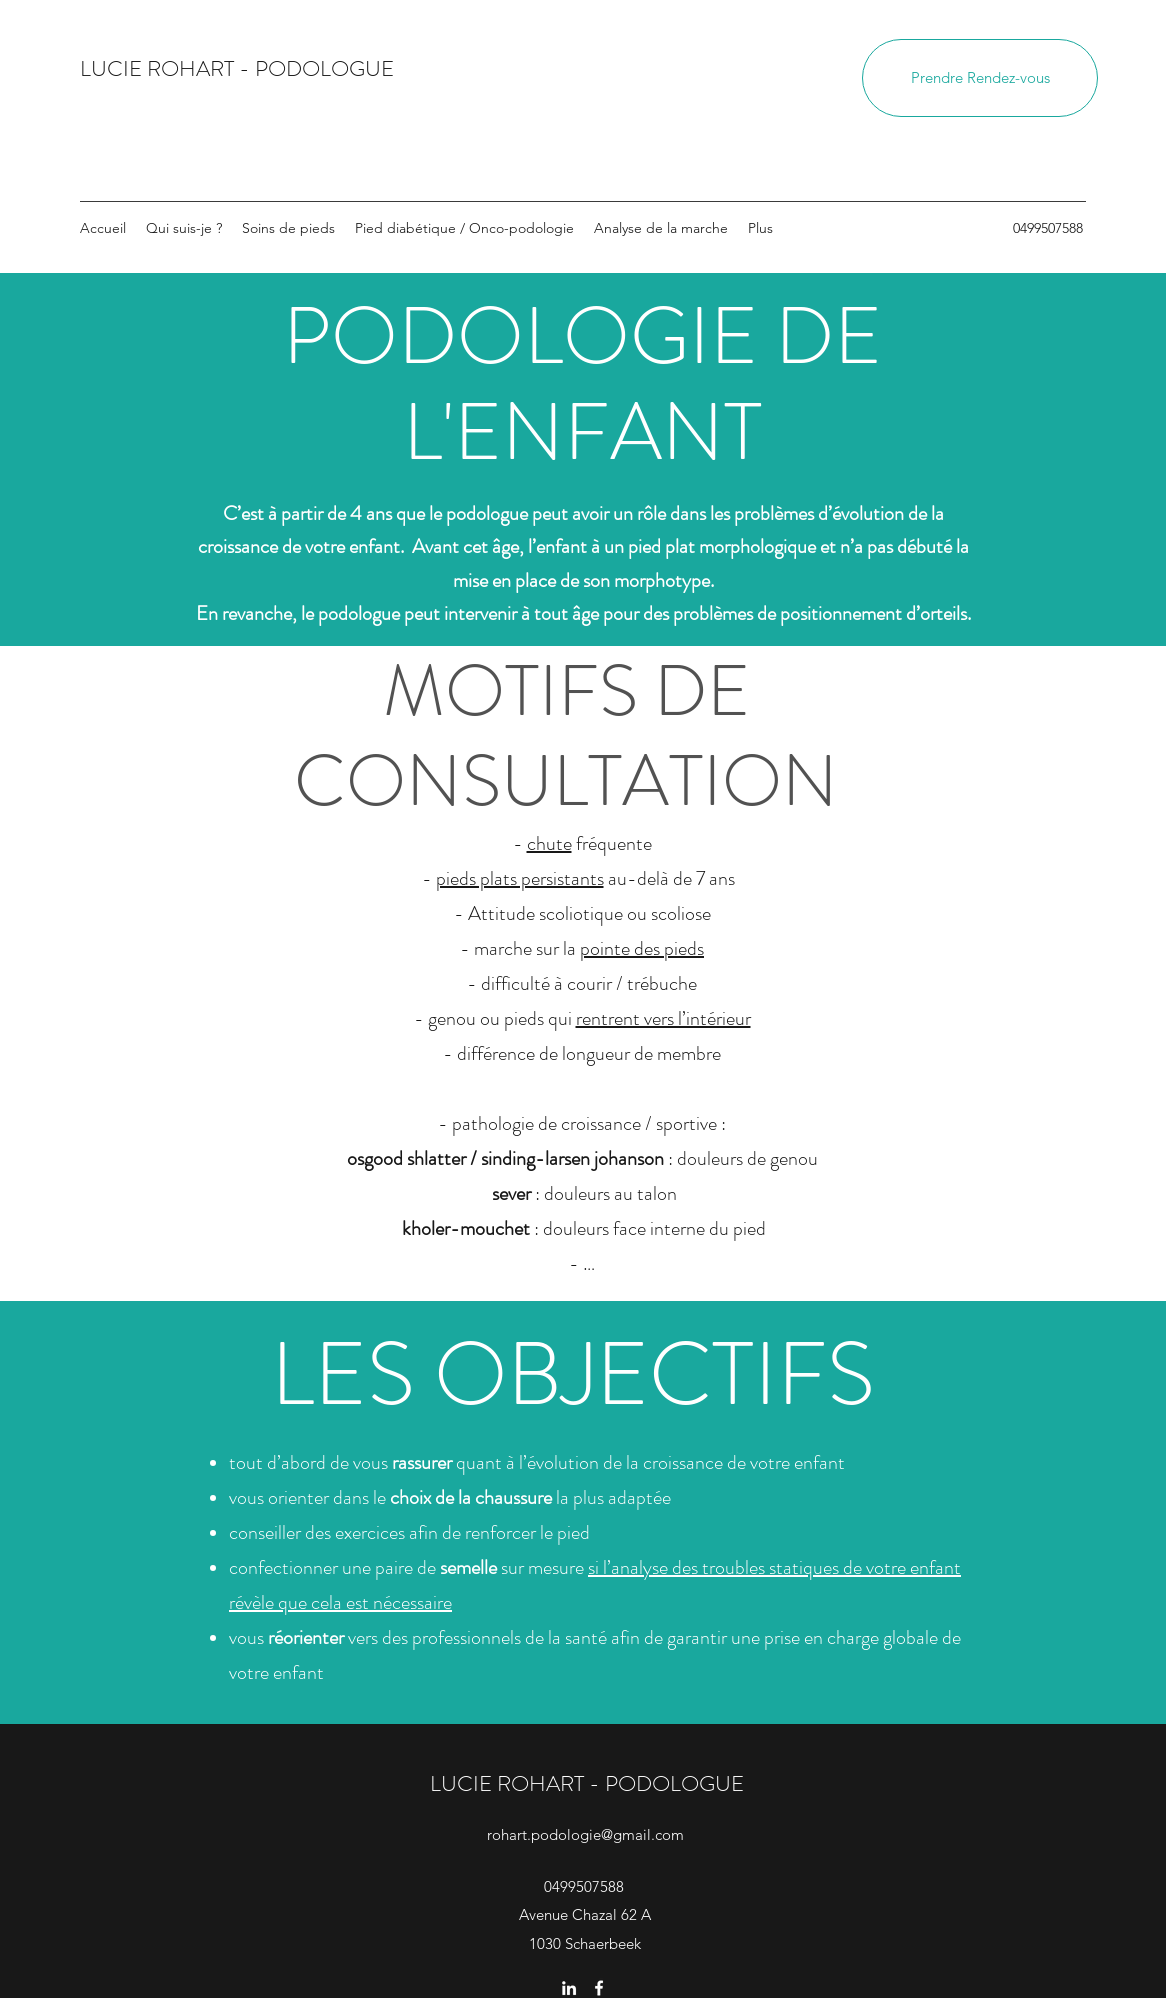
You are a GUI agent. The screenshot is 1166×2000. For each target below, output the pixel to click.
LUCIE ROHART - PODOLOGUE (237, 68)
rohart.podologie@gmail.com (585, 1834)
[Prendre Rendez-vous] (980, 78)
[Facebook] (599, 1988)
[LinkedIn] (569, 1988)
